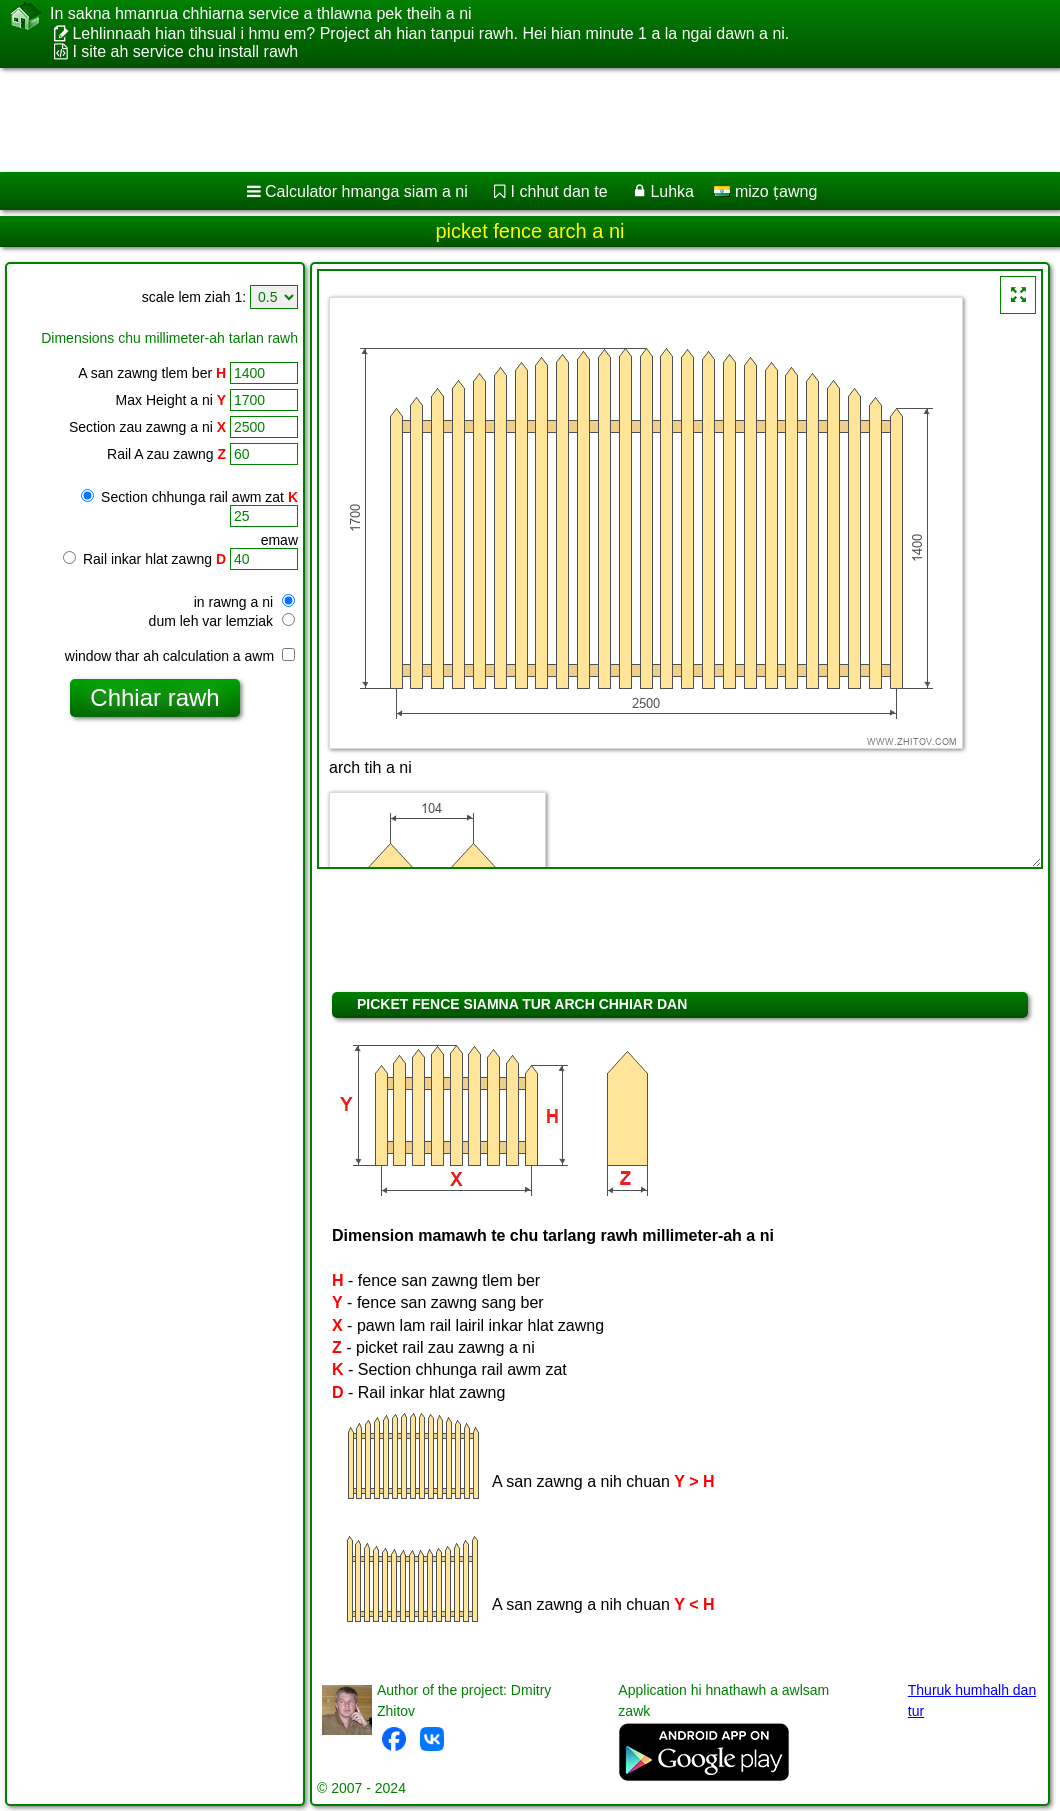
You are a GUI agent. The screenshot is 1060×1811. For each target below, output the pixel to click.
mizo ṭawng (765, 191)
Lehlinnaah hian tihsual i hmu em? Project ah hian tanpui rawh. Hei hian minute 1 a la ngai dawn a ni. (430, 33)
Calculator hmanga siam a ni (366, 191)
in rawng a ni (244, 602)
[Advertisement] (510, 120)
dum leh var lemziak (222, 621)
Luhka (672, 191)
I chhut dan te (559, 191)
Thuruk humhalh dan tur (972, 1700)
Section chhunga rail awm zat (189, 497)
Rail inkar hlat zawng (144, 559)
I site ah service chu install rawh (185, 51)
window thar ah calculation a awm (180, 656)
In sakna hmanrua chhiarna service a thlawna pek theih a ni (261, 14)
